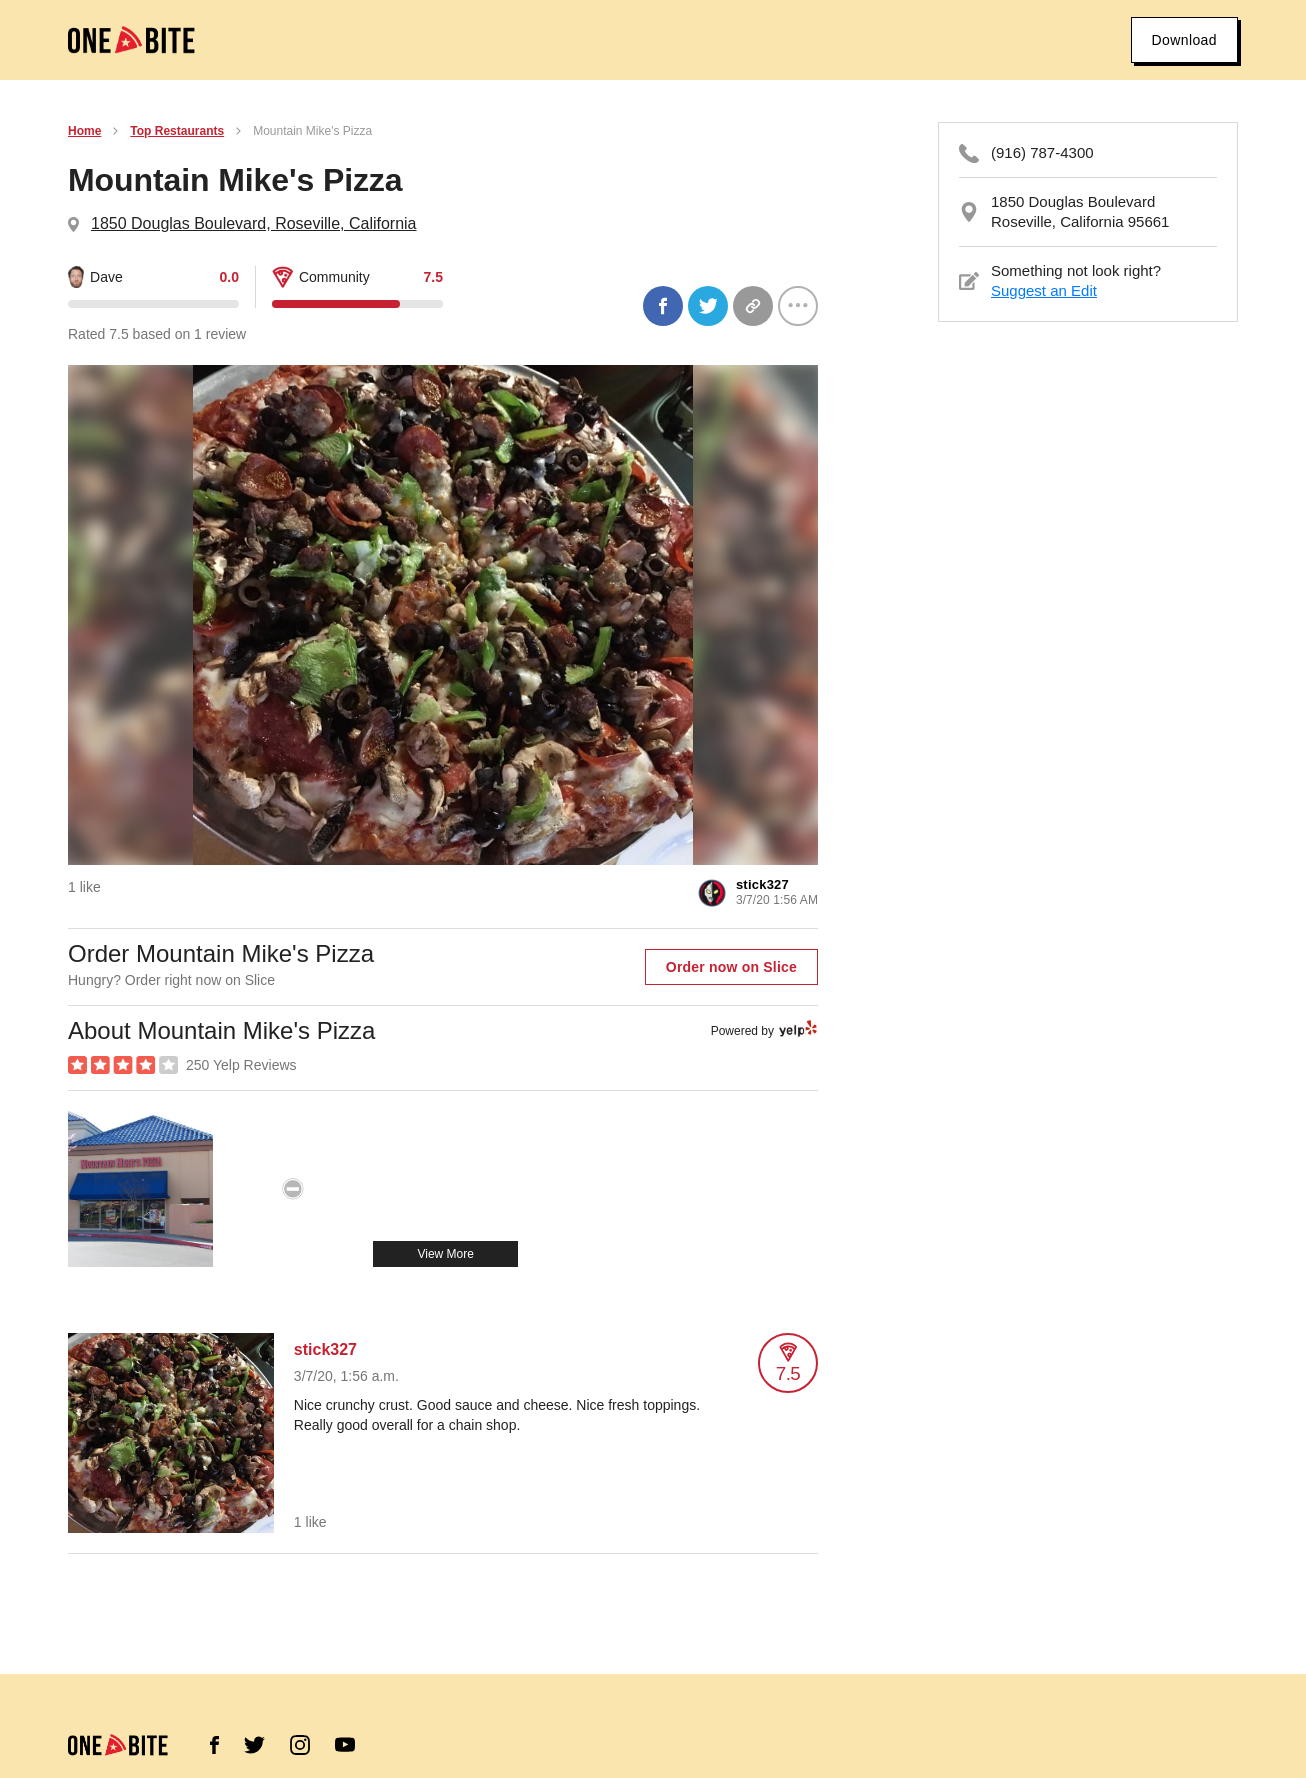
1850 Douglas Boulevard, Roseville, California (254, 223)
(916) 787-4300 (1042, 152)
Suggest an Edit (1044, 290)
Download (1184, 40)
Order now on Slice (731, 967)
